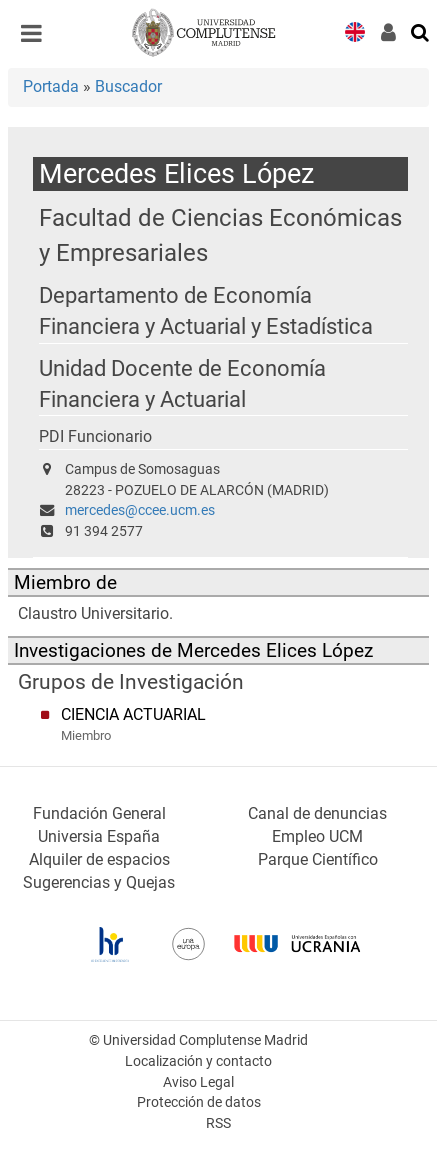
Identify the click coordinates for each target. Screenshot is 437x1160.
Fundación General (99, 813)
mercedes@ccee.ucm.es (140, 510)
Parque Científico (318, 859)
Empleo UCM (317, 836)
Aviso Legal (198, 1082)
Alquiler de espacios (99, 859)
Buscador (128, 86)
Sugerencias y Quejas (99, 882)
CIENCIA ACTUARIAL (133, 714)
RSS (218, 1123)
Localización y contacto (198, 1061)
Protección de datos (199, 1102)
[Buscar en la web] (421, 31)
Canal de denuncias (317, 813)
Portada (51, 86)
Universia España (99, 836)
